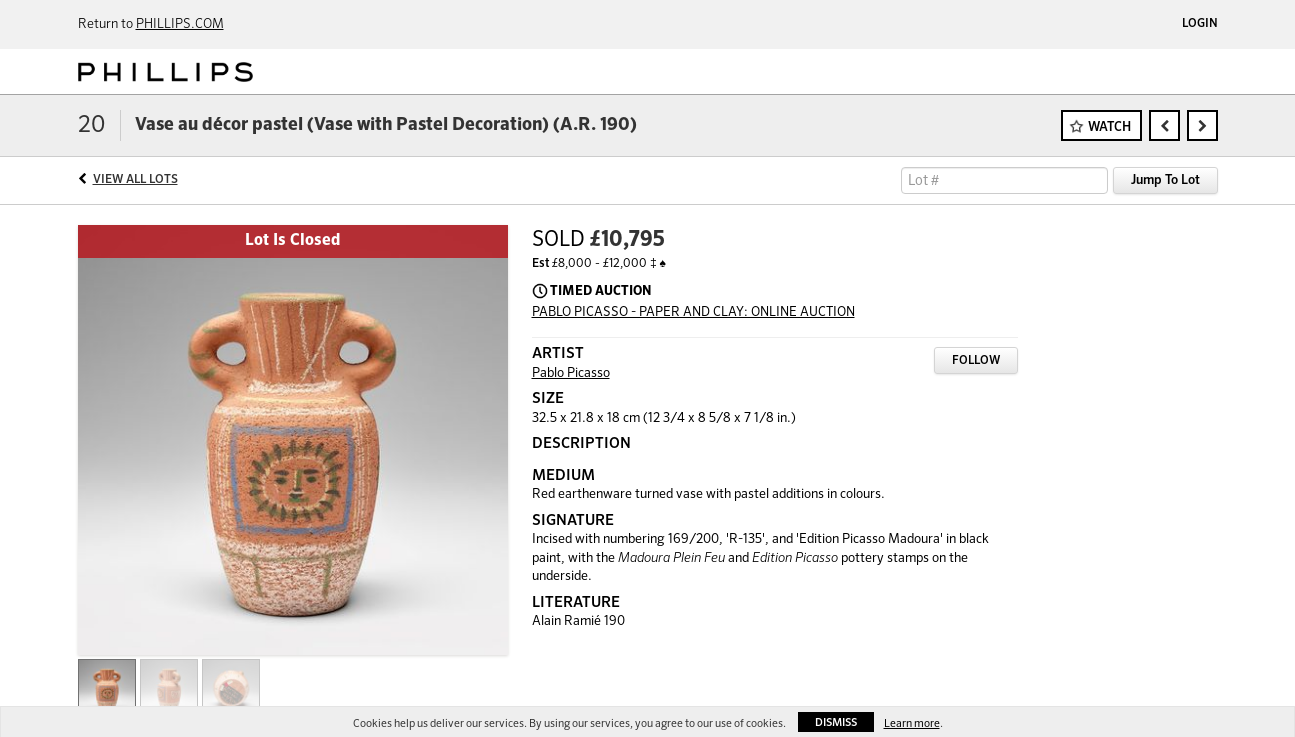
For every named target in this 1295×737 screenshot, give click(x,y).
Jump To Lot (1165, 180)
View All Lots (135, 180)
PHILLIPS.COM (180, 24)
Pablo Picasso (571, 373)
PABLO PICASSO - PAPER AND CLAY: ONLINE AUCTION (693, 312)
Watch (1109, 127)
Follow (976, 361)
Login (1200, 24)
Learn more (912, 723)
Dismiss (836, 722)
